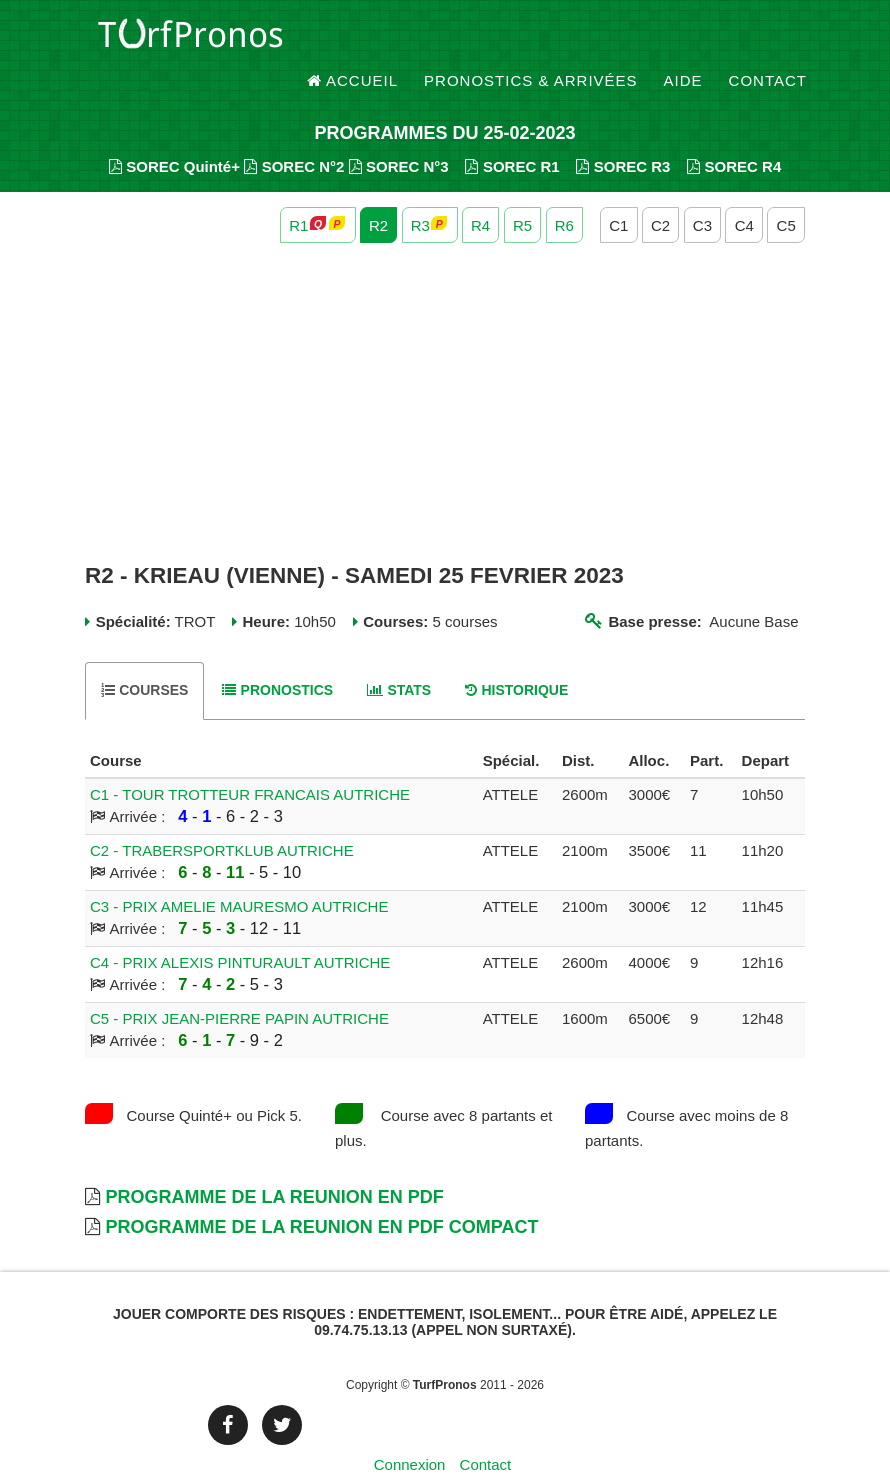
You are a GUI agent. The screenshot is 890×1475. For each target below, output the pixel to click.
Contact (768, 39)
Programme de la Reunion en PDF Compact (321, 1191)
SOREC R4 (734, 130)
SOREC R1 (512, 130)
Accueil (353, 39)
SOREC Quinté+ (174, 130)
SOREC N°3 (399, 130)
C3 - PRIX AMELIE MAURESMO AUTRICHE (239, 870)
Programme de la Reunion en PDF (274, 1161)
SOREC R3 (623, 130)
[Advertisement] (445, 368)
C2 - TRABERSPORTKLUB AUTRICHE (222, 814)
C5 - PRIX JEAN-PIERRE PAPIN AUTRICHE (239, 982)
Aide (683, 39)
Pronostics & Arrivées (531, 39)
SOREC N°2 (294, 130)
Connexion (410, 1429)
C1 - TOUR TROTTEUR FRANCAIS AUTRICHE (250, 758)
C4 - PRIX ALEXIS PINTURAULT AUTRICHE (240, 926)
